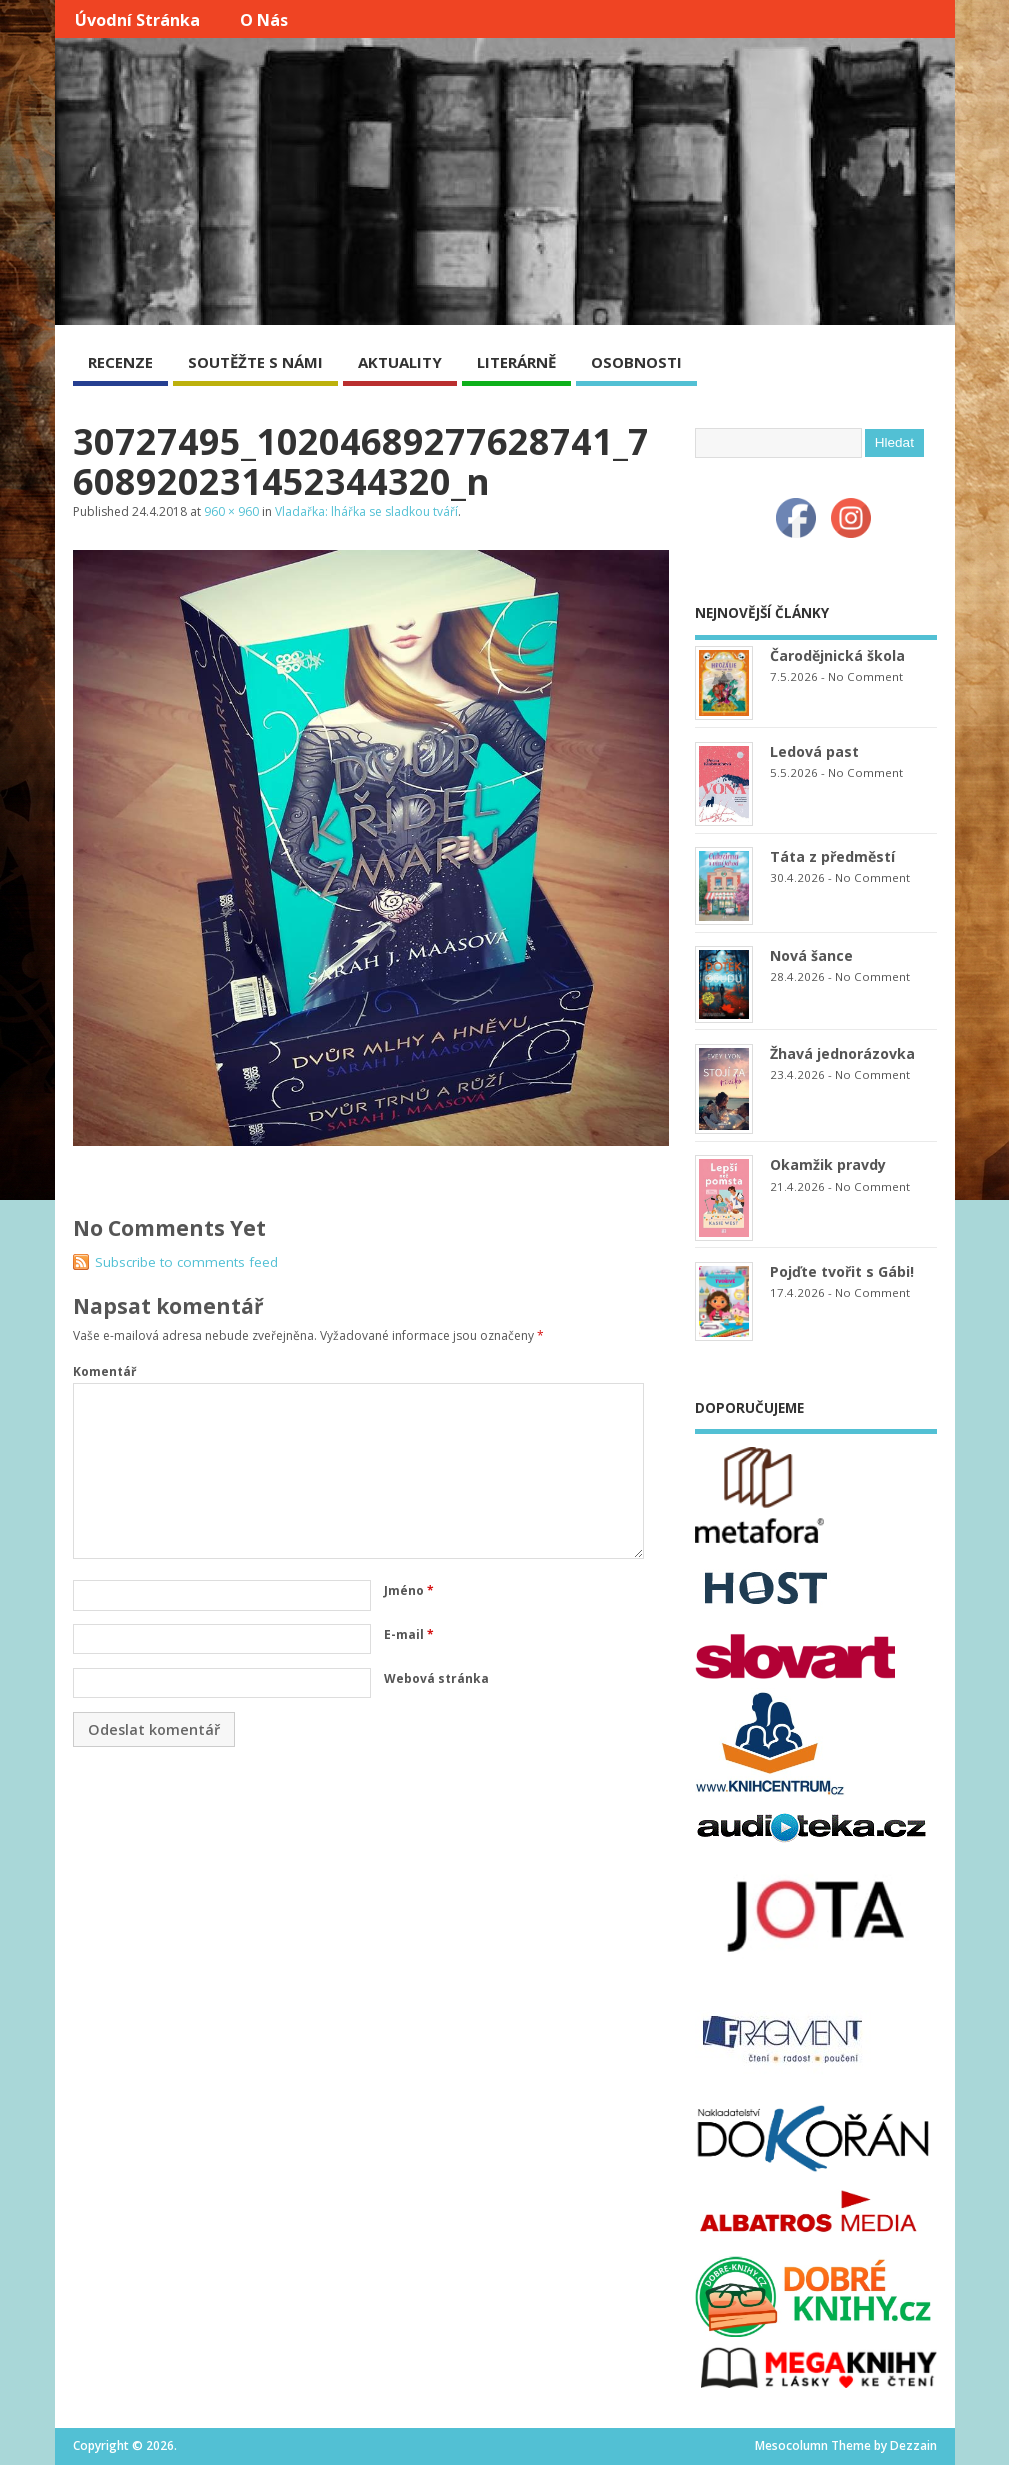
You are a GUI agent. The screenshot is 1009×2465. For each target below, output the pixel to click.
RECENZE (120, 362)
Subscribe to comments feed (186, 1262)
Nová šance (811, 955)
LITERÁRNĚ (516, 362)
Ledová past (814, 751)
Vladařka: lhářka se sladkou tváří (366, 511)
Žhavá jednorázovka (842, 1053)
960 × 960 (231, 511)
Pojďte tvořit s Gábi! (842, 1271)
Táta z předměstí (832, 856)
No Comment (865, 676)
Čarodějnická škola (837, 655)
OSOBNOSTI (636, 362)
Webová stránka (436, 1678)
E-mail (409, 1634)
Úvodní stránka (137, 20)
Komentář (104, 1371)
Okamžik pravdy (828, 1164)
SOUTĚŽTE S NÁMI (255, 362)
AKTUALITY (400, 362)
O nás (264, 20)
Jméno (409, 1590)
